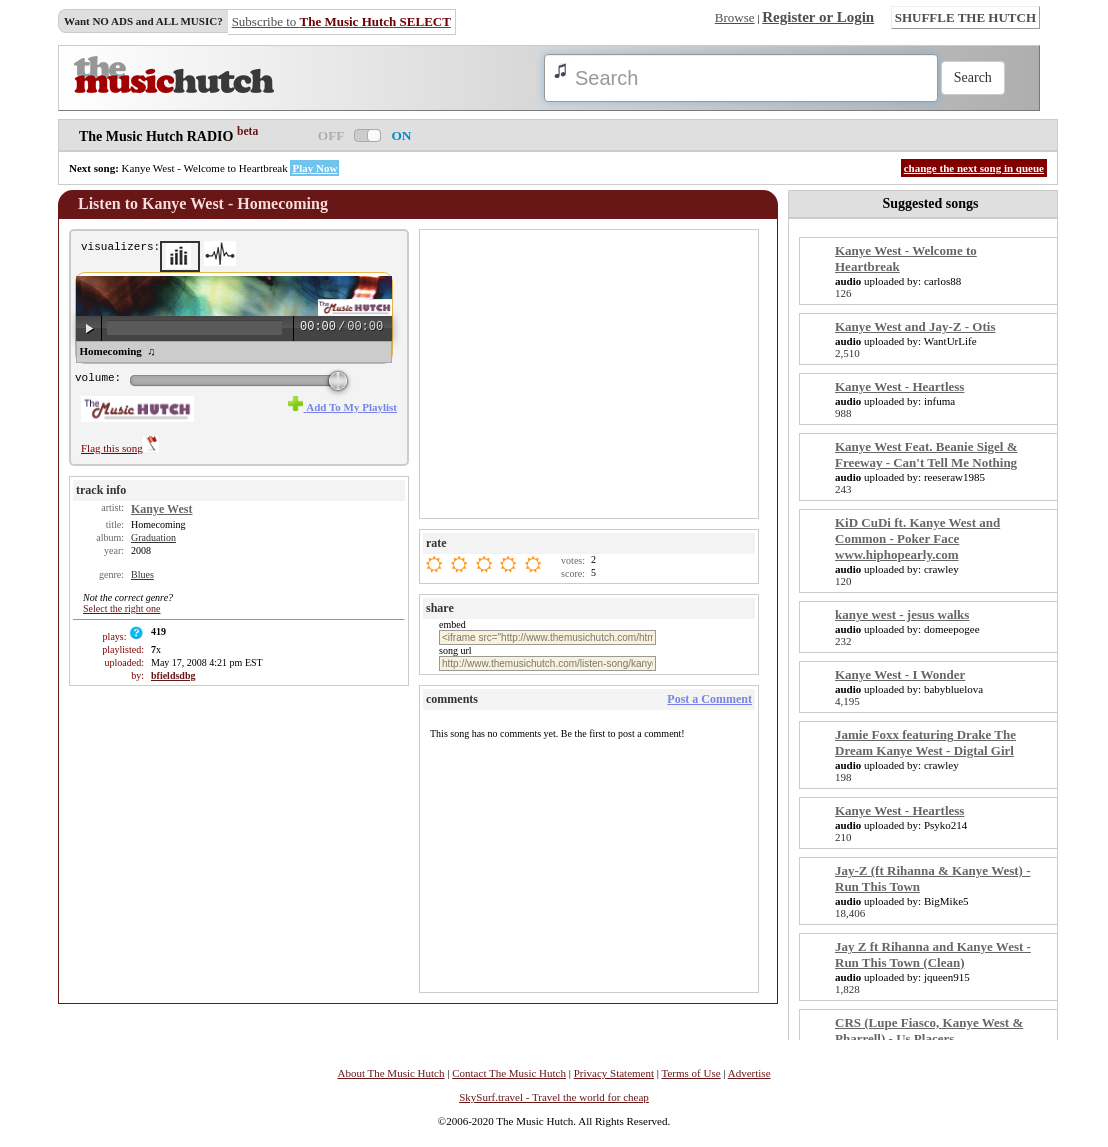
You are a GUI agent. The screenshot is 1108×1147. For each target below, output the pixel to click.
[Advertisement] (591, 373)
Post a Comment (709, 699)
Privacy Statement (614, 1073)
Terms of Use (691, 1073)
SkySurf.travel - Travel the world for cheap (554, 1097)
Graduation (153, 537)
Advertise (749, 1073)
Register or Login (818, 17)
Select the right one (121, 608)
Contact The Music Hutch (509, 1073)
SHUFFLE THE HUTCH (965, 17)
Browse (735, 17)
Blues (142, 574)
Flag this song (120, 448)
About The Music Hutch (390, 1073)
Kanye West (161, 509)
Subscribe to (341, 21)
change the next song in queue (974, 168)
